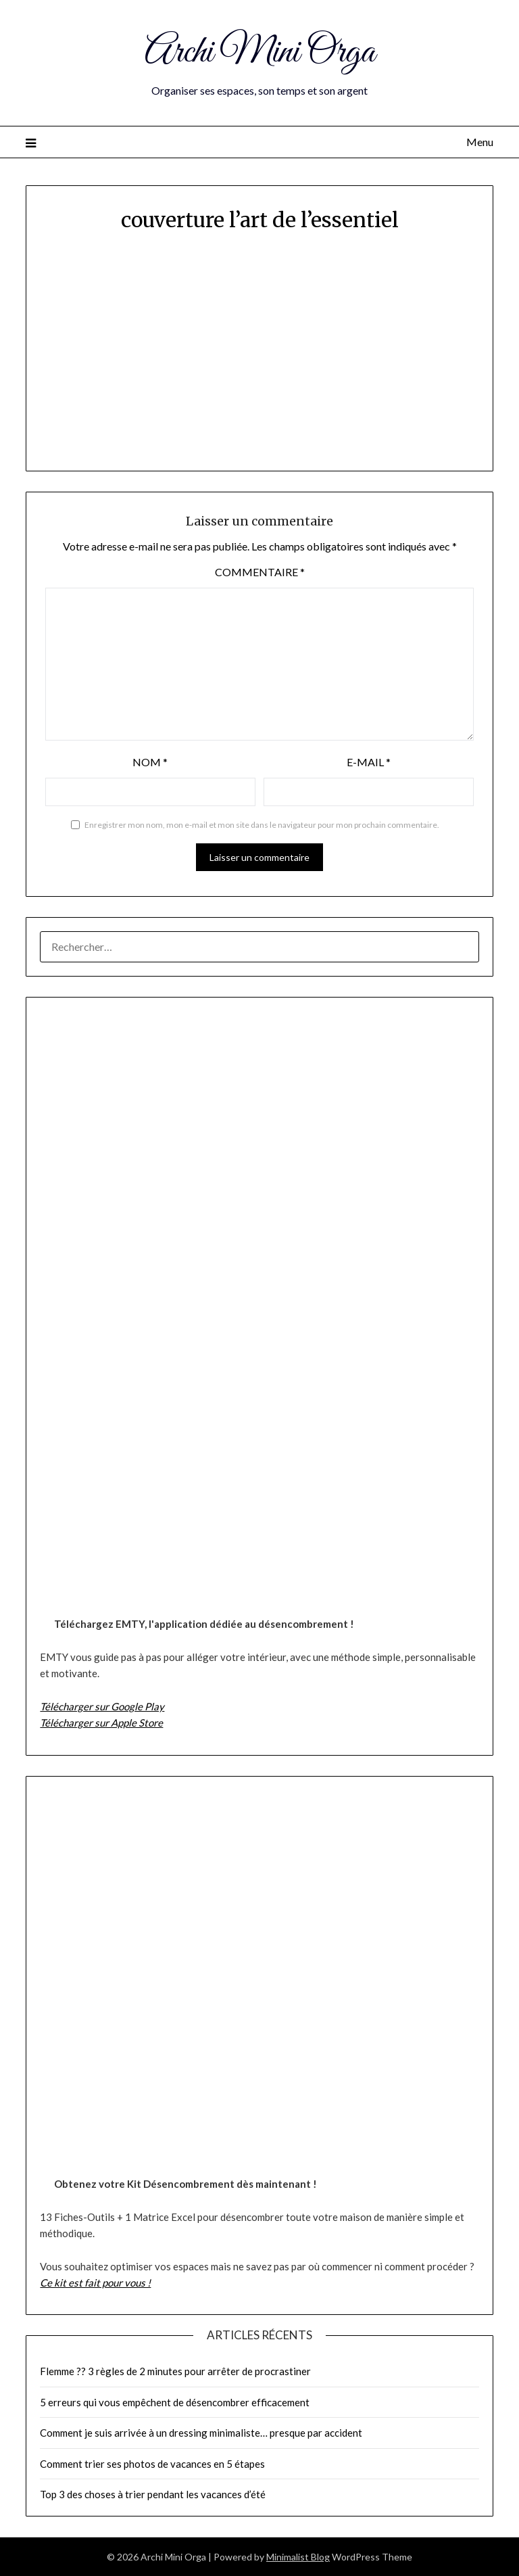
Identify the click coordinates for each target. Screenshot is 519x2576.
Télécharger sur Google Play (102, 1706)
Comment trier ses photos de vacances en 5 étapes (152, 2464)
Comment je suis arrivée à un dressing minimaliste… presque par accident (201, 2433)
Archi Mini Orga (260, 52)
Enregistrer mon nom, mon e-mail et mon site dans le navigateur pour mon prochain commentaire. (261, 825)
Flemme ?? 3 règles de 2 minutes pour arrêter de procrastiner (175, 2371)
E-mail (369, 761)
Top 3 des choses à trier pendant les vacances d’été (153, 2494)
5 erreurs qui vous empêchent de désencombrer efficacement (175, 2402)
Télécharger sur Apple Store (101, 1722)
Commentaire (260, 571)
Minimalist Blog (298, 2556)
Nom (150, 761)
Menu (479, 141)
